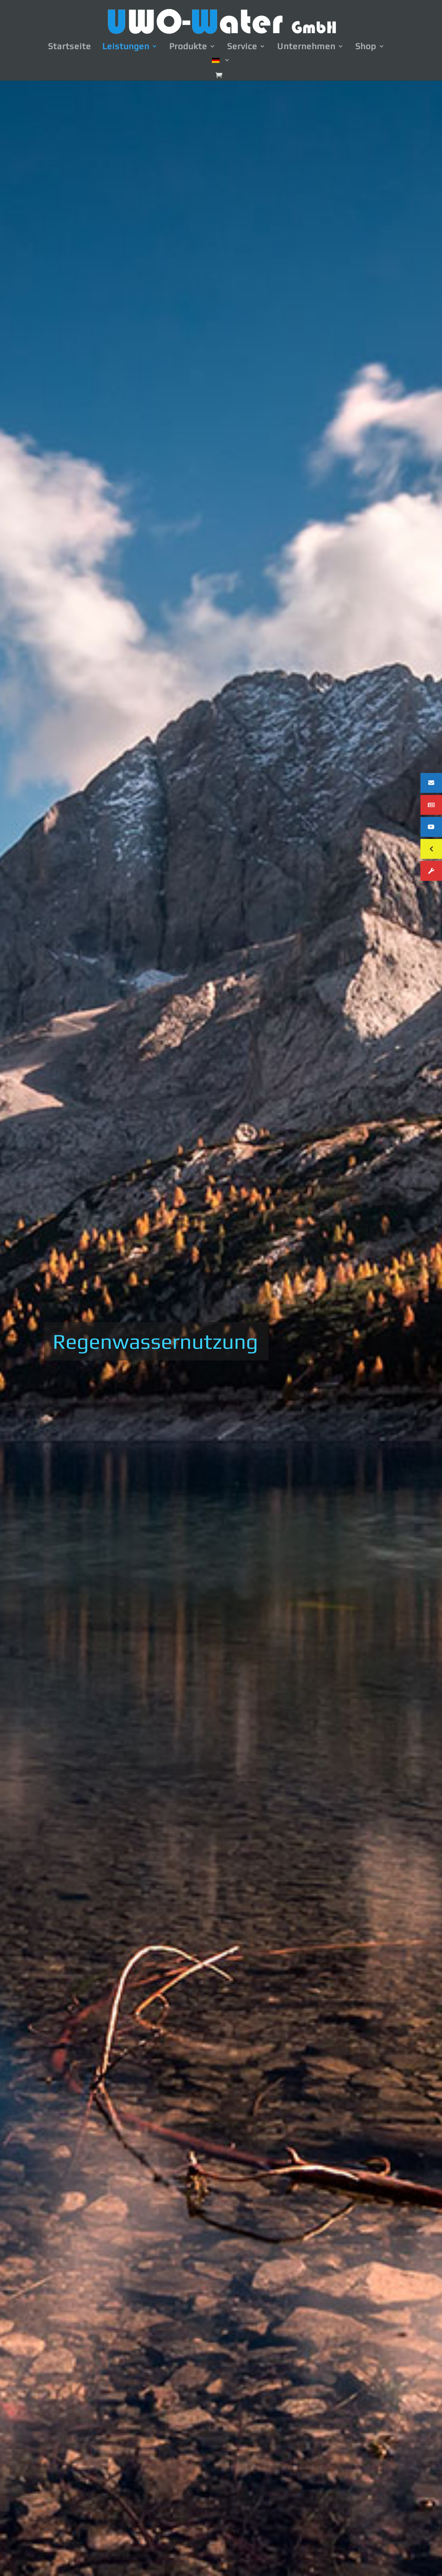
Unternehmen (306, 47)
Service (242, 47)
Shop (365, 47)
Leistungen (125, 47)
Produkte (188, 47)
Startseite (69, 47)
